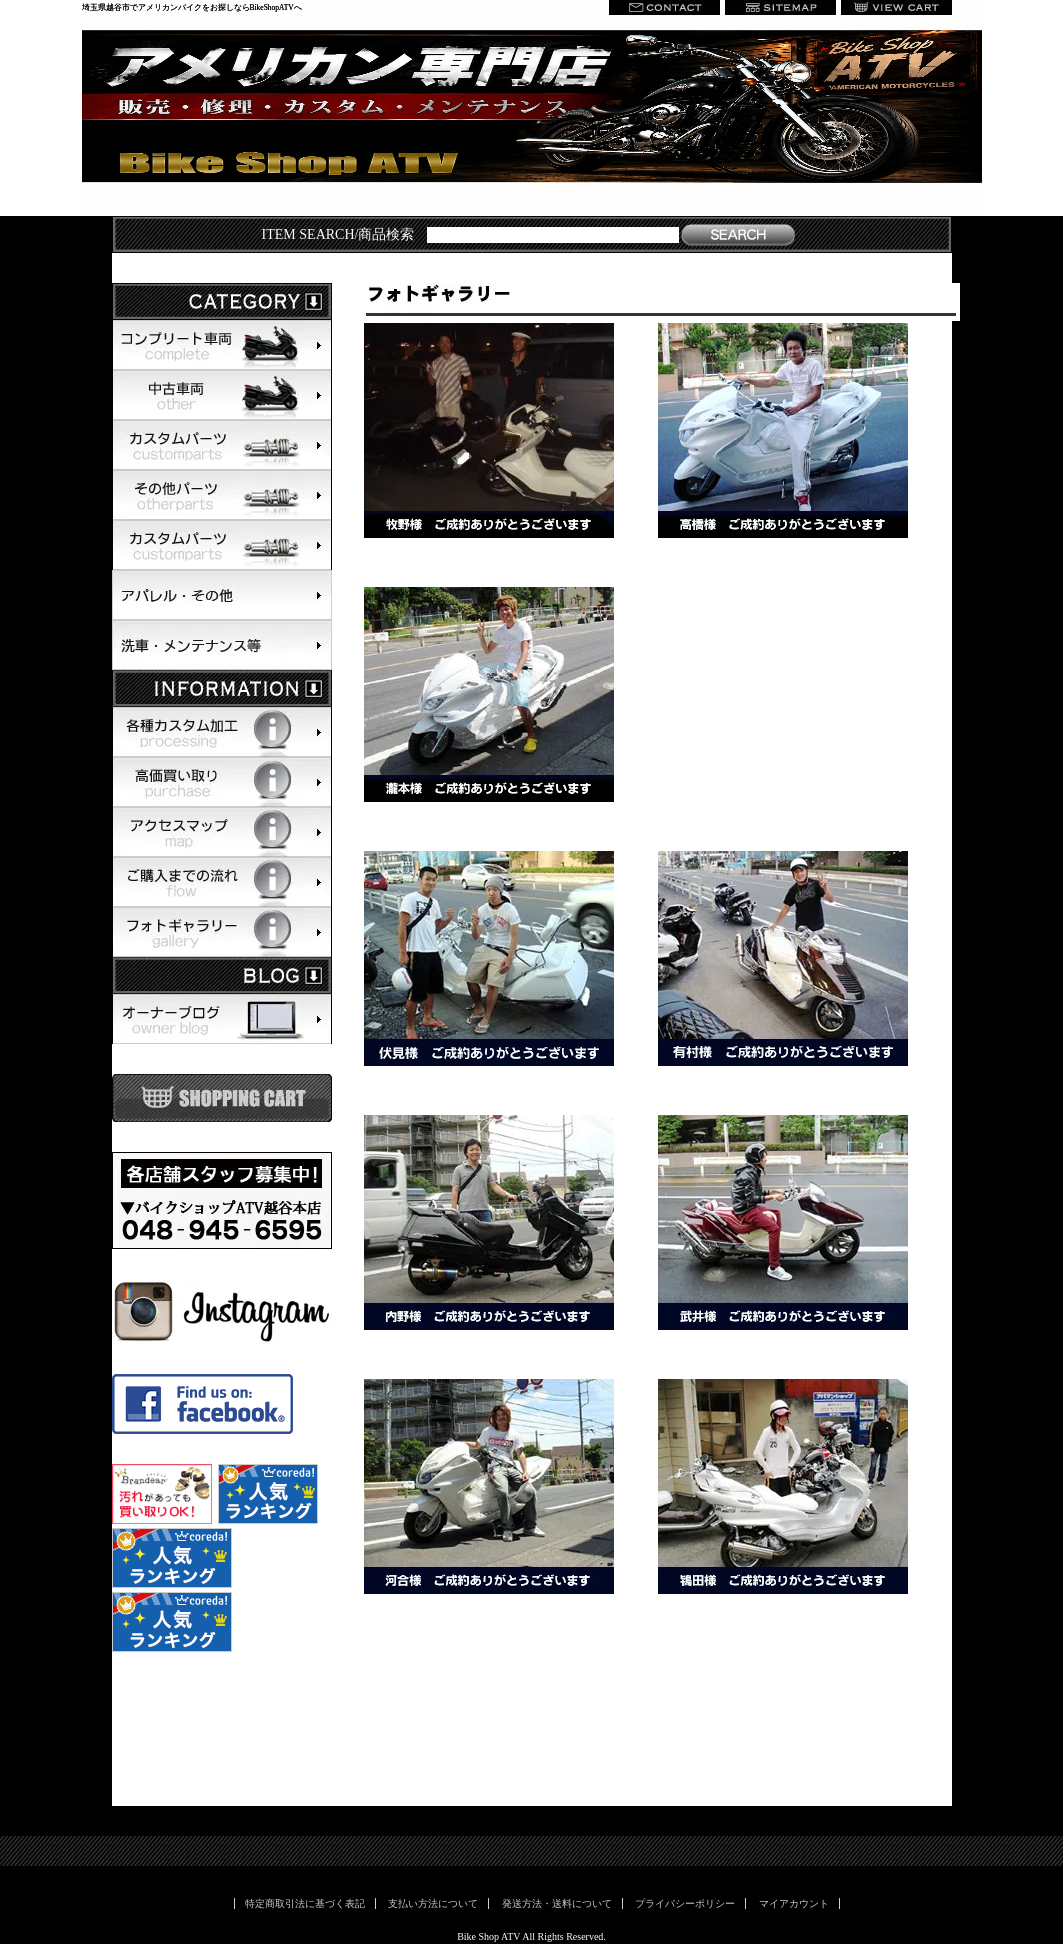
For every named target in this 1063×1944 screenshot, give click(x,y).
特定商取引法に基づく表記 (305, 1903)
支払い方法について (433, 1903)
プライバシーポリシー (685, 1903)
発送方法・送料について (557, 1903)
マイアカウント (794, 1903)
